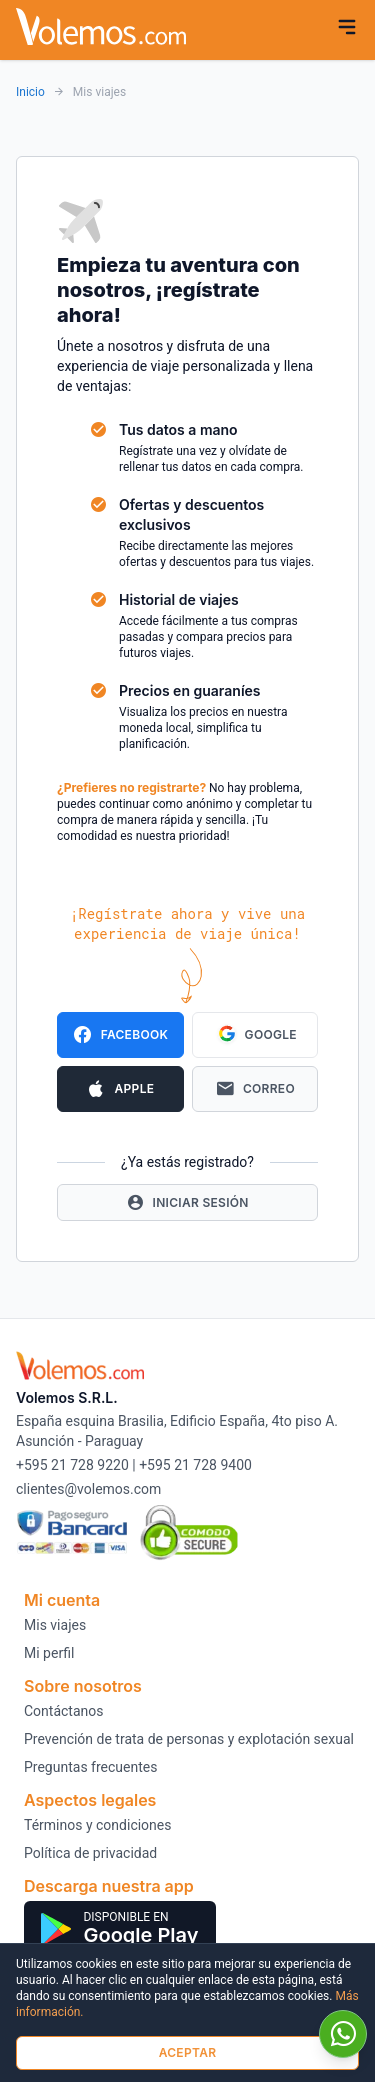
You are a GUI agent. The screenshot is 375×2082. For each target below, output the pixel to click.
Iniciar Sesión (187, 1202)
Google (255, 1035)
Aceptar (188, 2052)
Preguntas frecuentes (90, 1767)
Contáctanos (64, 1711)
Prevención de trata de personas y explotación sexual (189, 1739)
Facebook (120, 1035)
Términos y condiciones (97, 1825)
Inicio (30, 92)
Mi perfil (49, 1653)
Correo (255, 1089)
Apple (120, 1089)
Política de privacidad (90, 1853)
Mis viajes (55, 1625)
